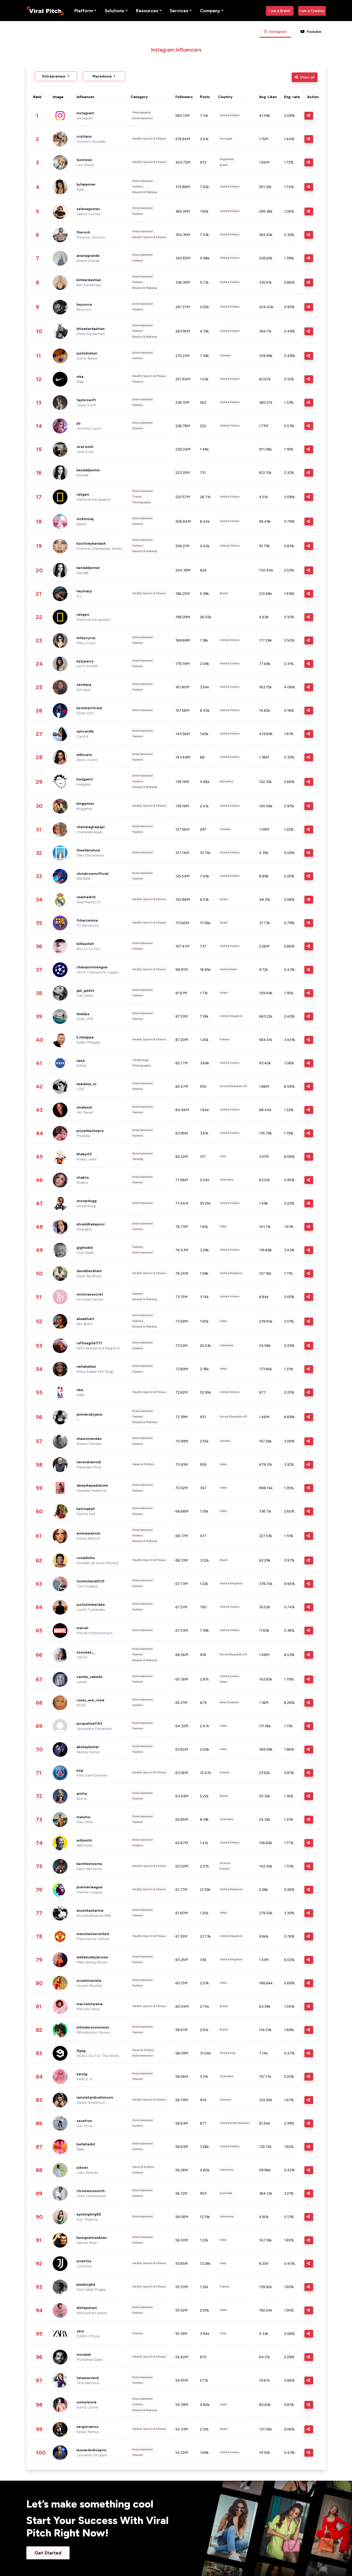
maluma (84, 1817)
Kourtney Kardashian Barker (99, 549)
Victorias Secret (90, 1300)
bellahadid (86, 2144)
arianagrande (89, 256)
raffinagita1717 (90, 1344)
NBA (80, 1395)
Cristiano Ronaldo (91, 142)
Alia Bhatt (85, 1324)
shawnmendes (90, 1439)
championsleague (92, 968)
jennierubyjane (90, 1415)
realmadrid (86, 897)
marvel (83, 1628)
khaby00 (85, 1155)
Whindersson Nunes (93, 2033)
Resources (147, 10)
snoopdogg (87, 1201)
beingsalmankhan (92, 2238)
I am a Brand (279, 10)
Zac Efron (85, 2126)
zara (81, 2331)
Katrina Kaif (86, 1514)
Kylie (80, 190)
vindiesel (85, 1108)
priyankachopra (90, 1131)
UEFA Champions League (98, 973)
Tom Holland (87, 1587)
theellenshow (89, 851)
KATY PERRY (87, 667)
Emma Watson (89, 1539)
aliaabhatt (86, 1319)
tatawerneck (88, 2378)
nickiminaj (86, 519)
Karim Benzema (89, 1869)
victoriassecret (90, 1295)
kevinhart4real (90, 708)
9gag (81, 2051)
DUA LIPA (85, 1019)
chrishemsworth (91, 2191)
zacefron (85, 2121)
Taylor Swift (86, 405)
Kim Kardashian (89, 285)
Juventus (84, 2266)
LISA (80, 1090)
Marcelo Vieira (88, 2009)
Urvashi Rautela (89, 1986)
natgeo (83, 495)
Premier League (89, 1892)
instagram (86, 114)
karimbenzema (90, 1864)
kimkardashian (89, 280)
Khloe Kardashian (91, 334)
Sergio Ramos (88, 2432)
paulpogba (86, 2285)
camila (82, 1682)
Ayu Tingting (87, 2220)
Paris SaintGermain (92, 1776)
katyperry (86, 662)
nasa (81, 1061)
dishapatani (87, 2308)
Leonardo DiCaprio (92, 2455)
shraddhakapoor (91, 1225)
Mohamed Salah (90, 2360)
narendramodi (89, 1462)
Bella (80, 2149)
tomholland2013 (91, 1581)
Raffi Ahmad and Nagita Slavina (100, 1349)
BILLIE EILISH (88, 949)
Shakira (82, 1183)
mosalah (84, 2355)
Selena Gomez (89, 214)
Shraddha (84, 1230)
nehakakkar (87, 1367)
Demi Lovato (87, 760)
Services (179, 10)
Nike (80, 382)
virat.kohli (85, 447)
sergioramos (88, 2427)
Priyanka (83, 1136)
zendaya (84, 685)
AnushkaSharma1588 (94, 1916)
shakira (83, 1178)
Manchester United (93, 1939)
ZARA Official (88, 2336)
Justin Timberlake (91, 1610)
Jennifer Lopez (89, 429)
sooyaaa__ (86, 1653)
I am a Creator (312, 10)
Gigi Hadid (85, 1253)
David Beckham (89, 1276)
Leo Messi (85, 165)
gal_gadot (86, 991)
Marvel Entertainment (95, 1633)
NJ (79, 597)
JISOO (82, 1658)
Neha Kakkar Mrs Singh (95, 1372)
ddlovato (85, 755)
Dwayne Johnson (91, 238)
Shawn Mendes (89, 1444)
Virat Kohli (85, 452)
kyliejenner (87, 185)
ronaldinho (86, 1558)
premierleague (90, 1887)
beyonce (85, 305)
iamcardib (86, 732)
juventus (84, 2261)
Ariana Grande (88, 261)
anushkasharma (90, 1911)
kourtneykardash (92, 544)
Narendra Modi (89, 1468)
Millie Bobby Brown (92, 1963)
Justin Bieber (87, 359)
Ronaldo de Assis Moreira (97, 1563)
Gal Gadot (85, 996)
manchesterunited (93, 1934)
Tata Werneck (88, 2383)
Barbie (82, 524)
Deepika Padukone (92, 1491)
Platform (83, 10)
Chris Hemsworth (91, 2196)
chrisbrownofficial (93, 874)
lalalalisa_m (87, 1084)
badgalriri (85, 779)
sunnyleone (87, 2403)
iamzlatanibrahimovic (95, 2098)
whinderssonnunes (93, 2028)
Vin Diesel (85, 1113)
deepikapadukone (93, 1486)
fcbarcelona (88, 921)
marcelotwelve (90, 2004)
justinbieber (87, 353)
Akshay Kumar (88, 1752)
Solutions (114, 10)
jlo (79, 424)
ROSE (81, 1705)
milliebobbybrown (93, 1957)
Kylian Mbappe (88, 1043)
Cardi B (82, 737)
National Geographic (94, 500)
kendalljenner (89, 470)
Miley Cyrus (86, 643)
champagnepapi (91, 827)
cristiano (85, 137)
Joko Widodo (87, 2173)
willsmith (85, 1841)
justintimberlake (91, 1605)
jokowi (83, 2168)
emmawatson (89, 1534)
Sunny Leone (87, 2408)
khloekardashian (91, 329)
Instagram (85, 119)
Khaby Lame (87, 1160)
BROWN (84, 879)
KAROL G (85, 2079)
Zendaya (84, 690)
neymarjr (85, 592)
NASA (82, 1066)
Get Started (48, 2553)
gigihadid (85, 1248)
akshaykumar (88, 1747)
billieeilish (86, 944)
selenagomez (89, 209)
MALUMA (85, 1822)
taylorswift (87, 400)
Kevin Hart (85, 714)
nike (81, 377)
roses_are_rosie (91, 1700)
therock (84, 232)
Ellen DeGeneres (90, 856)
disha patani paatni (92, 2313)
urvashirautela (89, 1981)
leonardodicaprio (92, 2450)
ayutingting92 (89, 2214)
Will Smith (84, 1846)
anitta (82, 1794)
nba (80, 1390)
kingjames (86, 804)
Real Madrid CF (89, 903)
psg (80, 1770)
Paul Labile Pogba (91, 2290)
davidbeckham (90, 1271)
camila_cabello (90, 1677)
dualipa (83, 1014)
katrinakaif (86, 1509)
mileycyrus (86, 638)
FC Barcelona (88, 926)
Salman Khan (87, 2243)
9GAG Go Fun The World (98, 2056)
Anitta (82, 1799)
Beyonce (84, 310)
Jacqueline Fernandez (94, 1729)
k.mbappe (86, 1038)
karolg (82, 2074)
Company (210, 10)
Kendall (82, 475)
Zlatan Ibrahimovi (91, 2103)
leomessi (85, 160)
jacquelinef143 (90, 1724)
